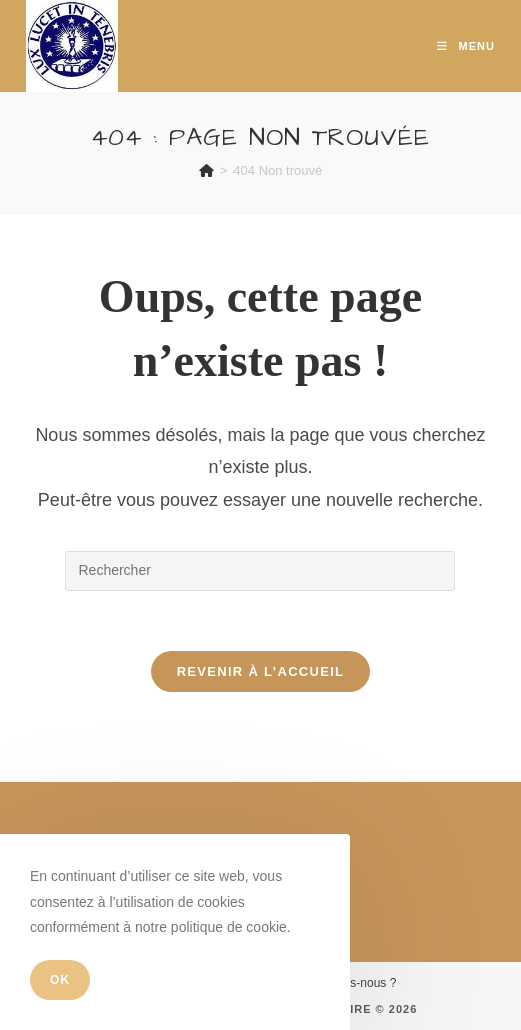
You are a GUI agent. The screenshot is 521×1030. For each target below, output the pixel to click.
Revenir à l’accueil (261, 671)
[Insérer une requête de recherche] (260, 571)
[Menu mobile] (465, 46)
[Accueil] (206, 170)
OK (60, 980)
